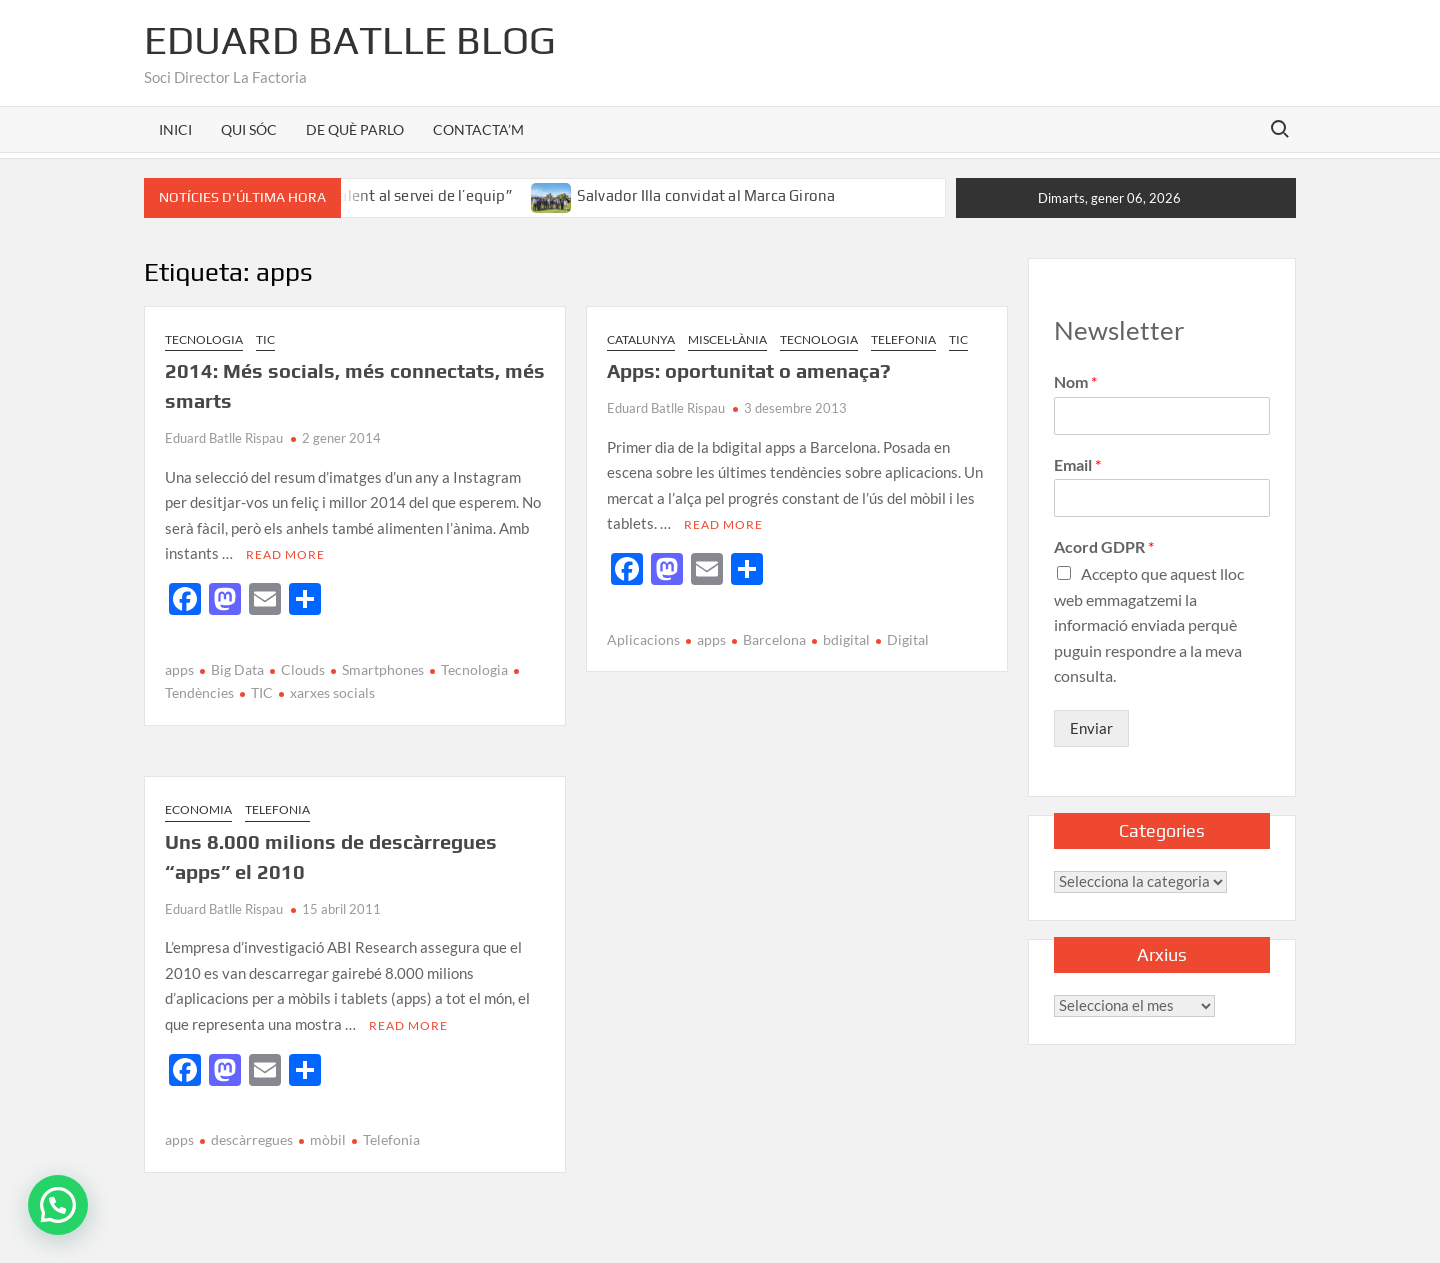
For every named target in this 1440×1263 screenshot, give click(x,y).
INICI (175, 129)
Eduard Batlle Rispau (224, 438)
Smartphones (383, 669)
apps (179, 669)
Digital (908, 639)
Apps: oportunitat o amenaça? (749, 370)
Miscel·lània (727, 339)
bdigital (846, 639)
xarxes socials (332, 692)
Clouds (303, 669)
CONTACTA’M (478, 129)
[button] (58, 1205)
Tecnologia (204, 339)
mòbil (328, 1139)
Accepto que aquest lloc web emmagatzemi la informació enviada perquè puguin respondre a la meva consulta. (1149, 624)
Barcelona (774, 639)
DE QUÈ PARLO (355, 129)
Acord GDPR (1104, 546)
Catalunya (641, 339)
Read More (285, 554)
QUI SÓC (249, 129)
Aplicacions (643, 639)
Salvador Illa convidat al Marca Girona (706, 195)
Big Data (237, 669)
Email (1077, 464)
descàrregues (252, 1139)
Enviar (1091, 728)
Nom (1075, 381)
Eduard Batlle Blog (350, 40)
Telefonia (903, 339)
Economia (198, 809)
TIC (265, 339)
